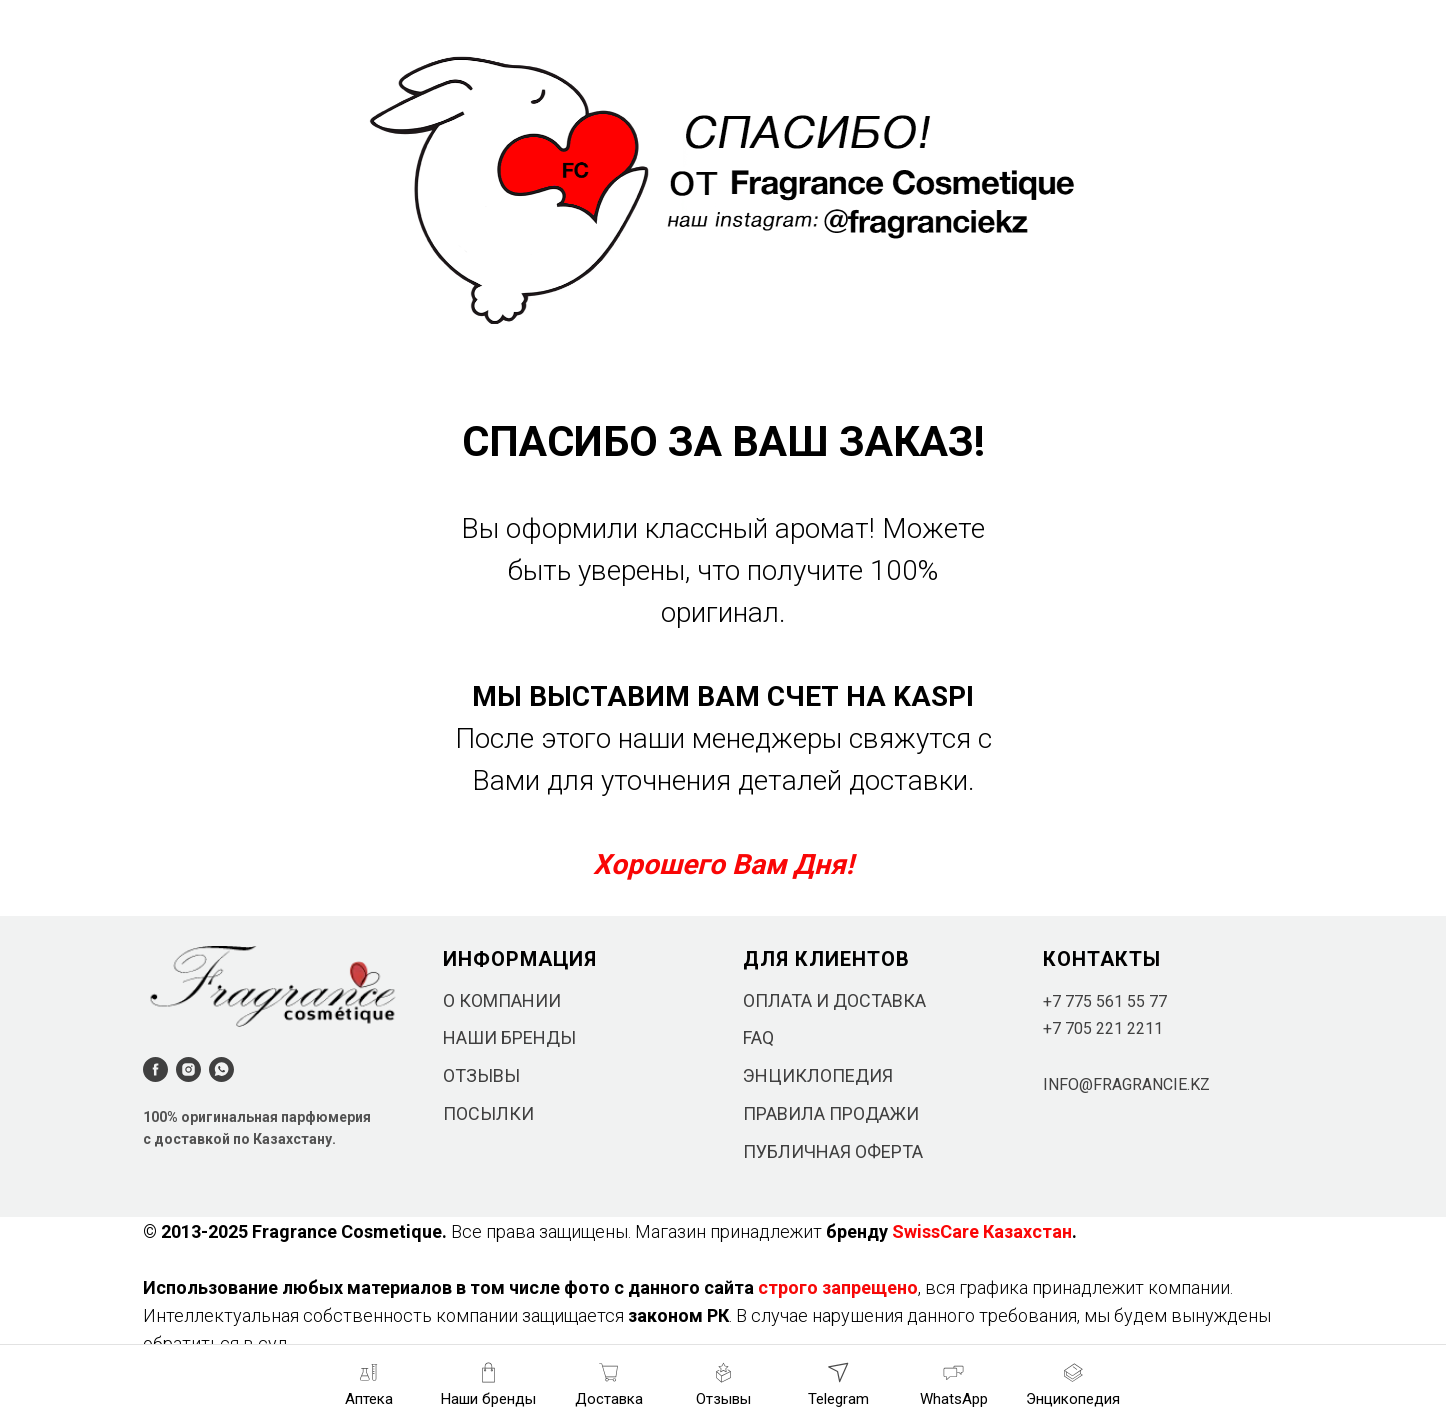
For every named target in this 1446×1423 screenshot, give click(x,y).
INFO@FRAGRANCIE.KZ (1126, 1084)
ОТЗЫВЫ (481, 1075)
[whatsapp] (221, 1069)
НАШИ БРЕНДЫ (509, 1037)
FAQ (758, 1037)
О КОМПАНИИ (502, 1000)
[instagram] (188, 1069)
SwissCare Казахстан (982, 1231)
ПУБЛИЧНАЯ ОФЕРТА (833, 1151)
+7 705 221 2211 (1103, 1028)
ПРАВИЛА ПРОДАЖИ (831, 1113)
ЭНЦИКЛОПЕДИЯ (818, 1075)
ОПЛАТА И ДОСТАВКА (834, 1000)
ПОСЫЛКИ (488, 1113)
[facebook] (155, 1069)
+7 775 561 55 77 (1105, 1001)
